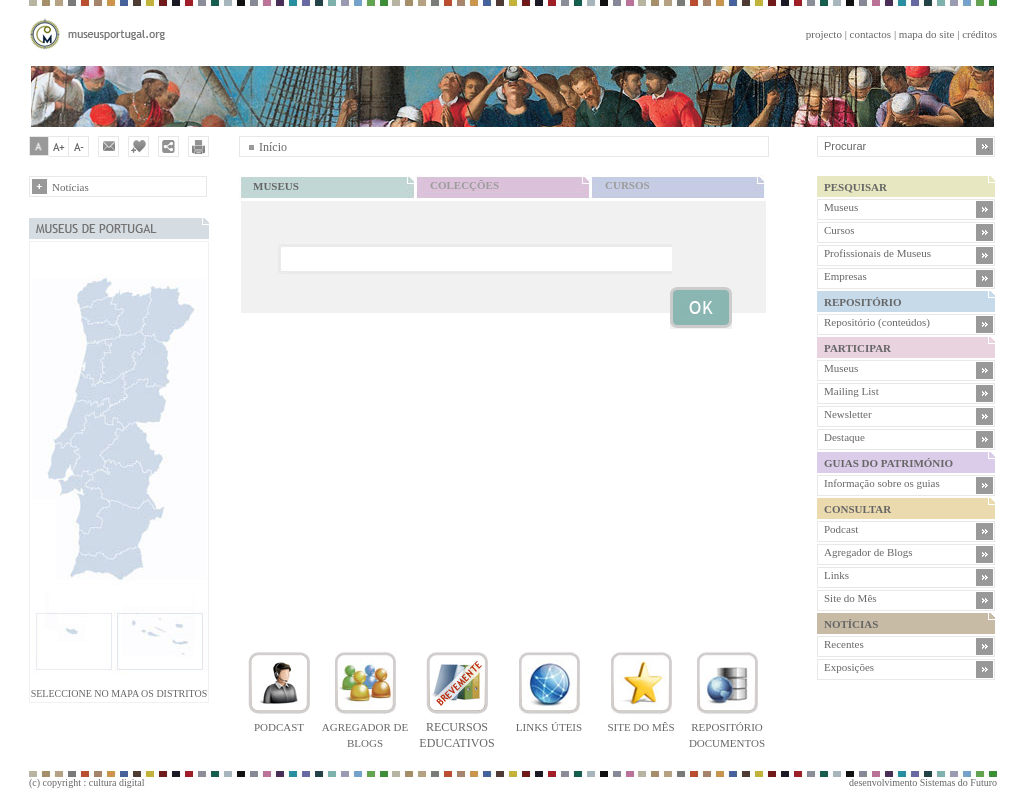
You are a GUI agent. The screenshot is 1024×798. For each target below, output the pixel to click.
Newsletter (848, 414)
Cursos (839, 230)
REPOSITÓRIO (863, 302)
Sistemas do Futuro (958, 782)
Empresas (845, 276)
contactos (871, 34)
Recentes (844, 644)
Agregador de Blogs (868, 552)
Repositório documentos (727, 727)
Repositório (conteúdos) (877, 322)
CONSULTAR (857, 509)
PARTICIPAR (857, 348)
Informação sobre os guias (882, 483)
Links (836, 575)
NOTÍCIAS (851, 624)
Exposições (849, 667)
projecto (824, 34)
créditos (979, 34)
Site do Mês (850, 598)
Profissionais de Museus (877, 253)
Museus (841, 207)
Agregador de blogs (365, 727)
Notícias (70, 187)
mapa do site (927, 34)
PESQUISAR (855, 187)
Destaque (844, 437)
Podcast (841, 529)
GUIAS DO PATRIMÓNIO (888, 463)
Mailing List (851, 391)
